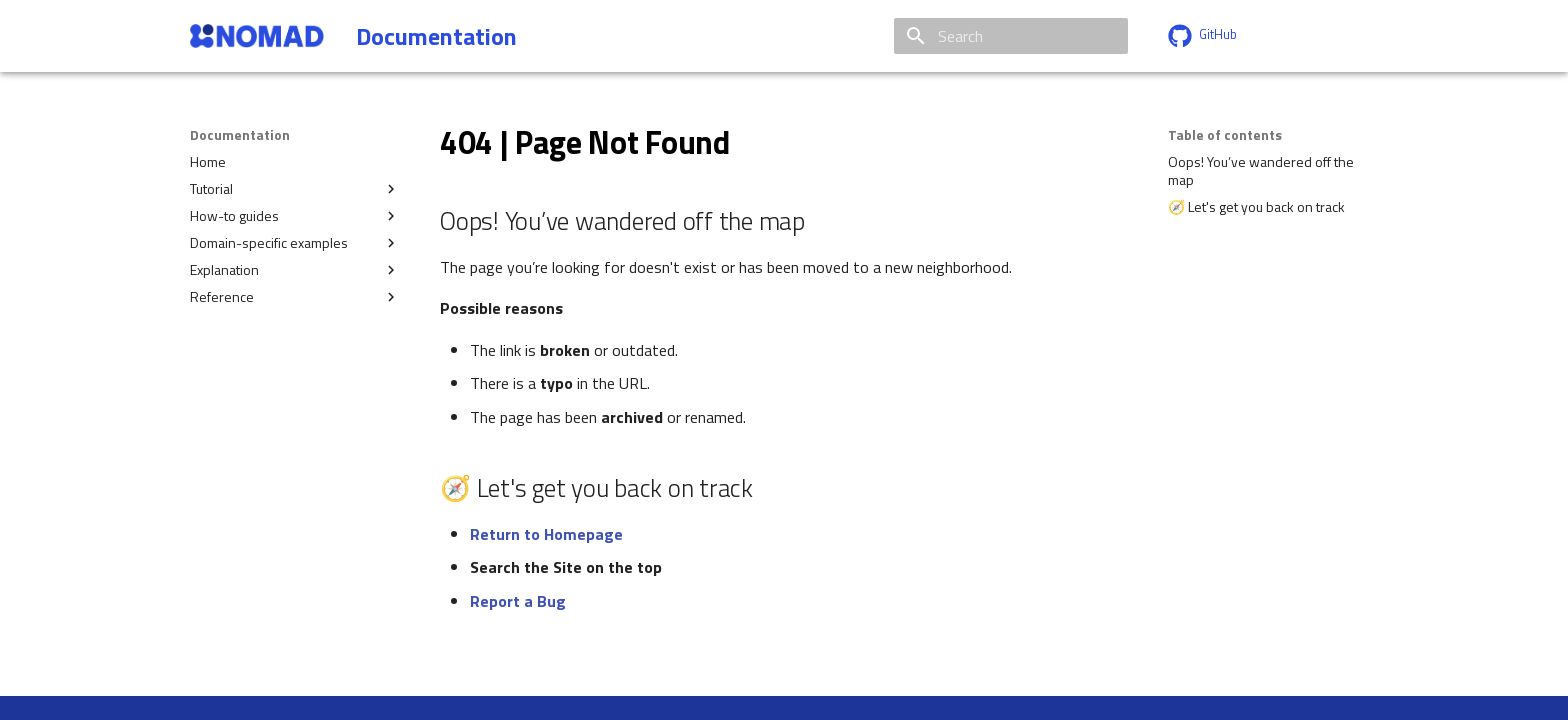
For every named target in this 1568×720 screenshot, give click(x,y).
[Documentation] (257, 36)
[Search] (1011, 36)
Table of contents (1225, 135)
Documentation (240, 135)
